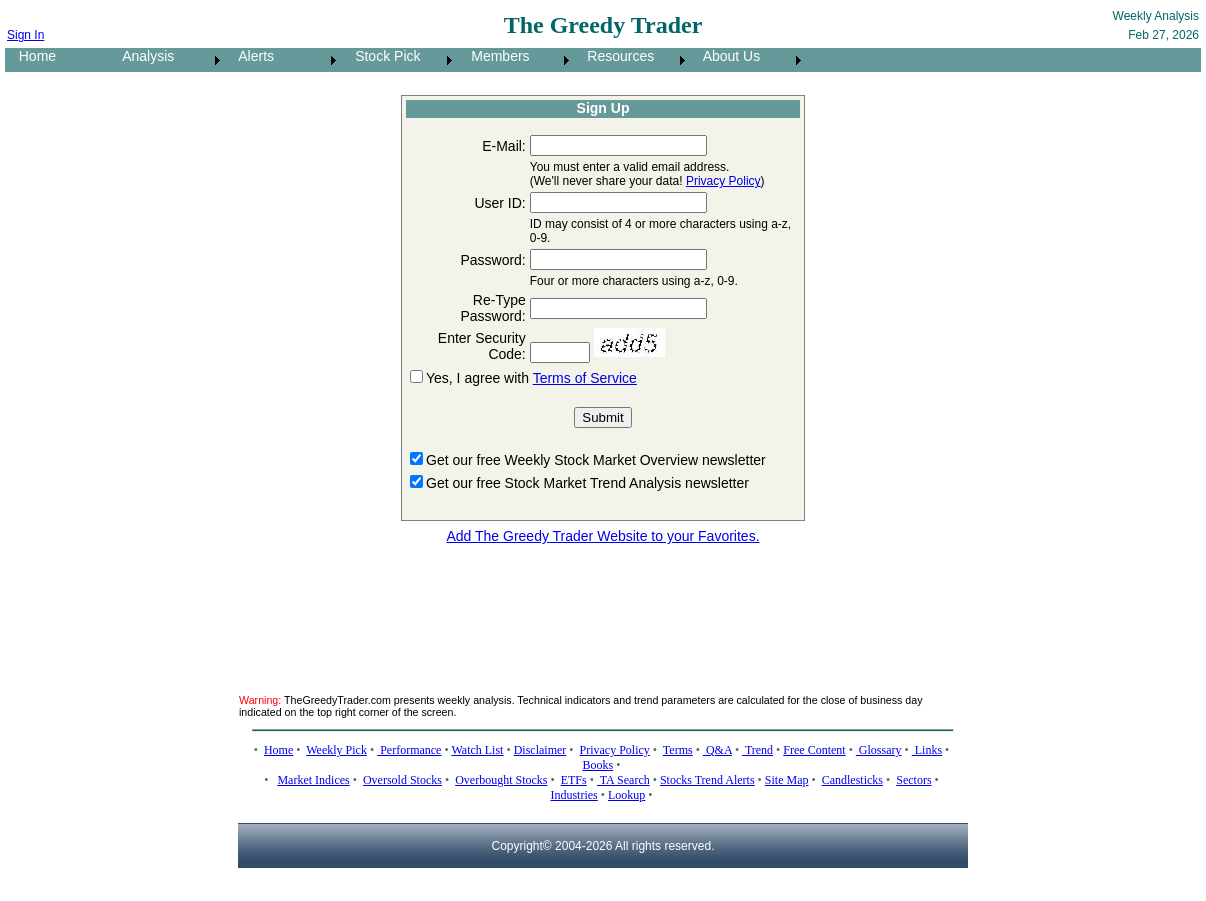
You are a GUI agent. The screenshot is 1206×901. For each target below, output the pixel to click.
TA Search (623, 780)
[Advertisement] (603, 607)
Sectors (913, 780)
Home (31, 56)
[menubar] (405, 60)
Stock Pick (381, 56)
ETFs (574, 780)
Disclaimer (540, 750)
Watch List (477, 750)
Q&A (717, 750)
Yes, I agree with (479, 378)
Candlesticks (852, 780)
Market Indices (313, 780)
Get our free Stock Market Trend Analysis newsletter (587, 483)
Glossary (879, 750)
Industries (573, 795)
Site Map (787, 780)
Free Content (814, 750)
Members (495, 56)
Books (598, 765)
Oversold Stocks (402, 780)
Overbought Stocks (501, 780)
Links (927, 750)
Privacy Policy (723, 181)
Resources (615, 56)
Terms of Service (585, 378)
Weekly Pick (336, 750)
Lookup (626, 795)
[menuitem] (57, 60)
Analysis (142, 56)
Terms (678, 750)
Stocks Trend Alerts (707, 780)
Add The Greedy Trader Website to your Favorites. (602, 536)
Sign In (25, 35)
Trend (757, 750)
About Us (726, 56)
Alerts (250, 56)
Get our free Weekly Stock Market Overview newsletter (596, 460)
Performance (409, 750)
